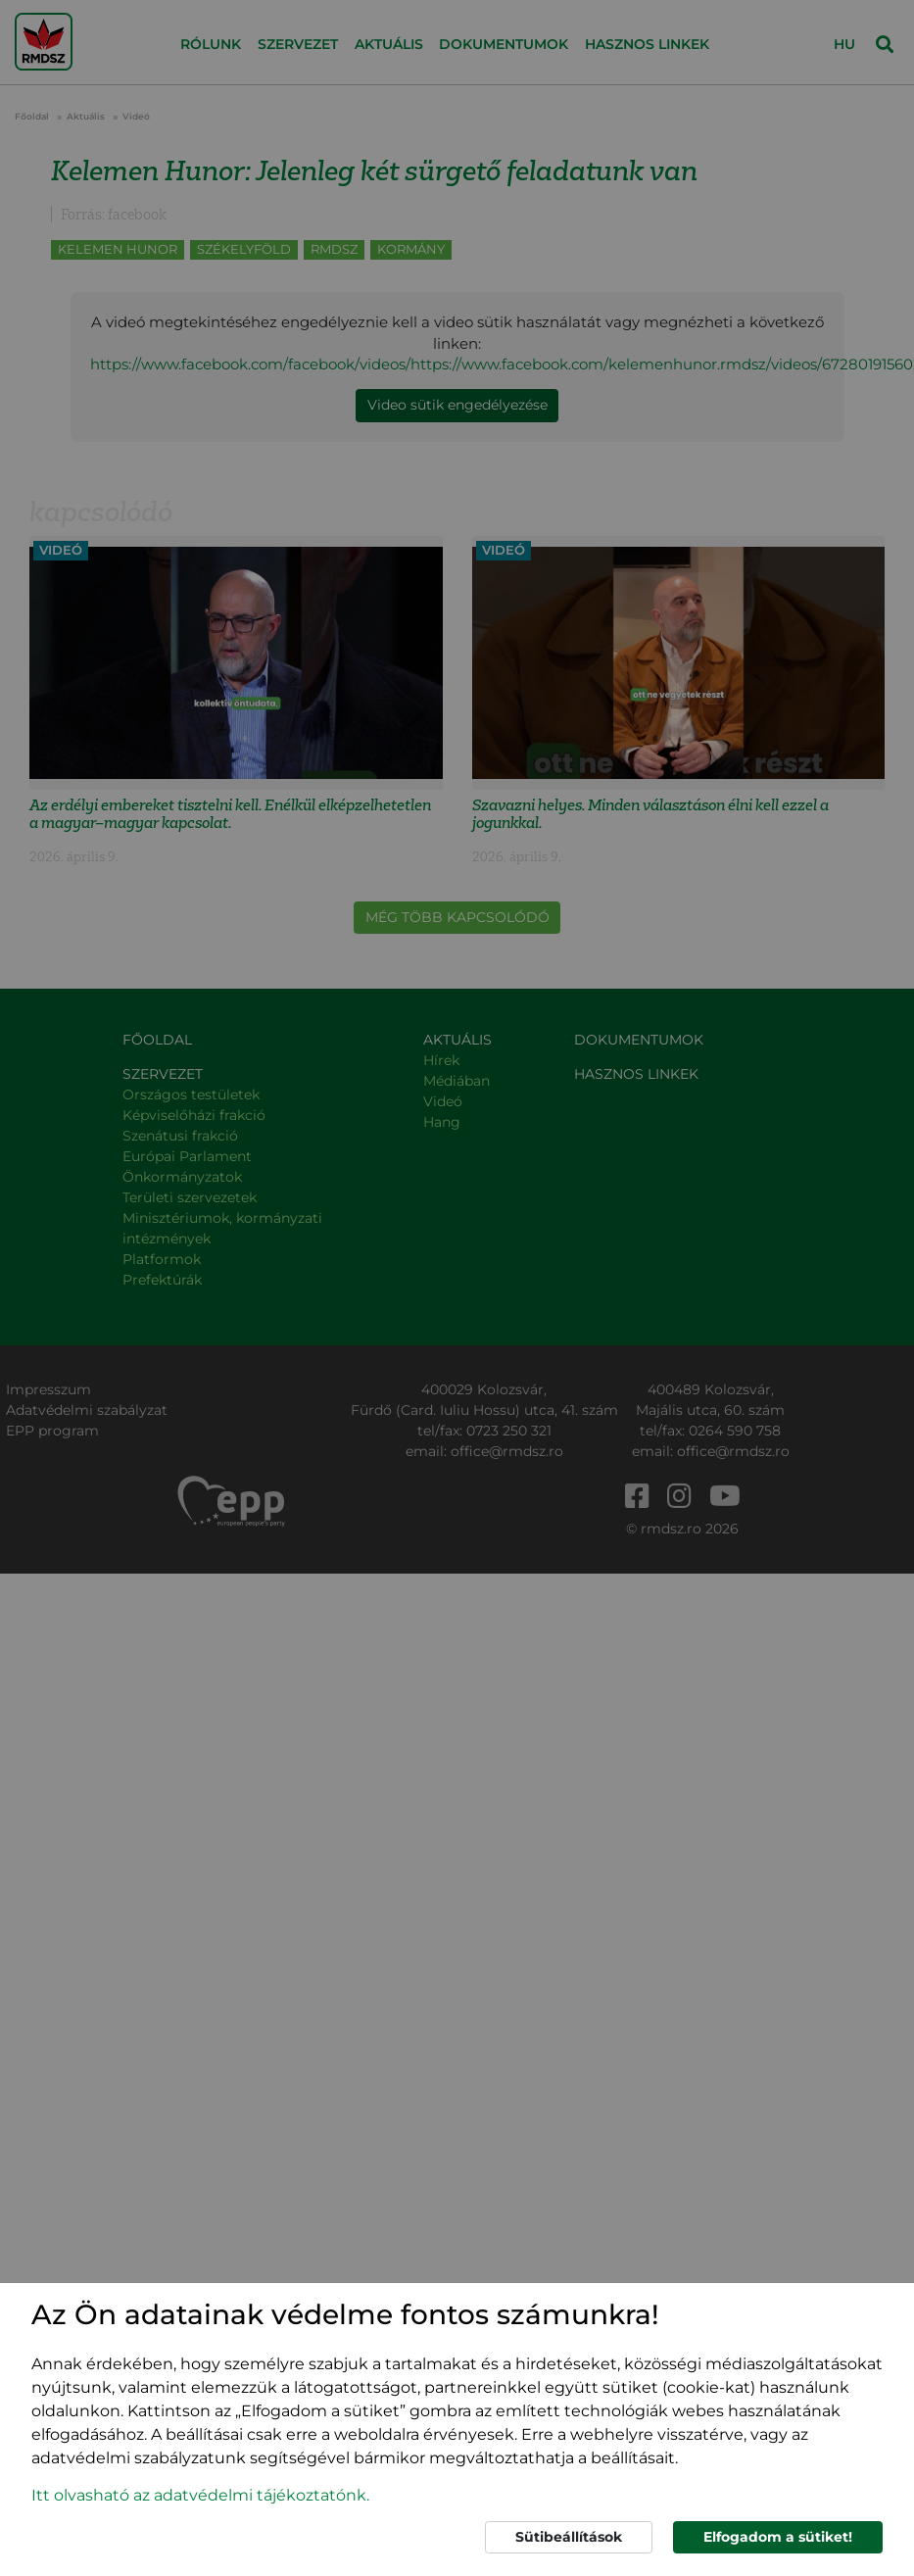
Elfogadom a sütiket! (777, 2537)
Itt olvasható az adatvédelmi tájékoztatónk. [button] (200, 2495)
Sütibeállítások (568, 2537)
